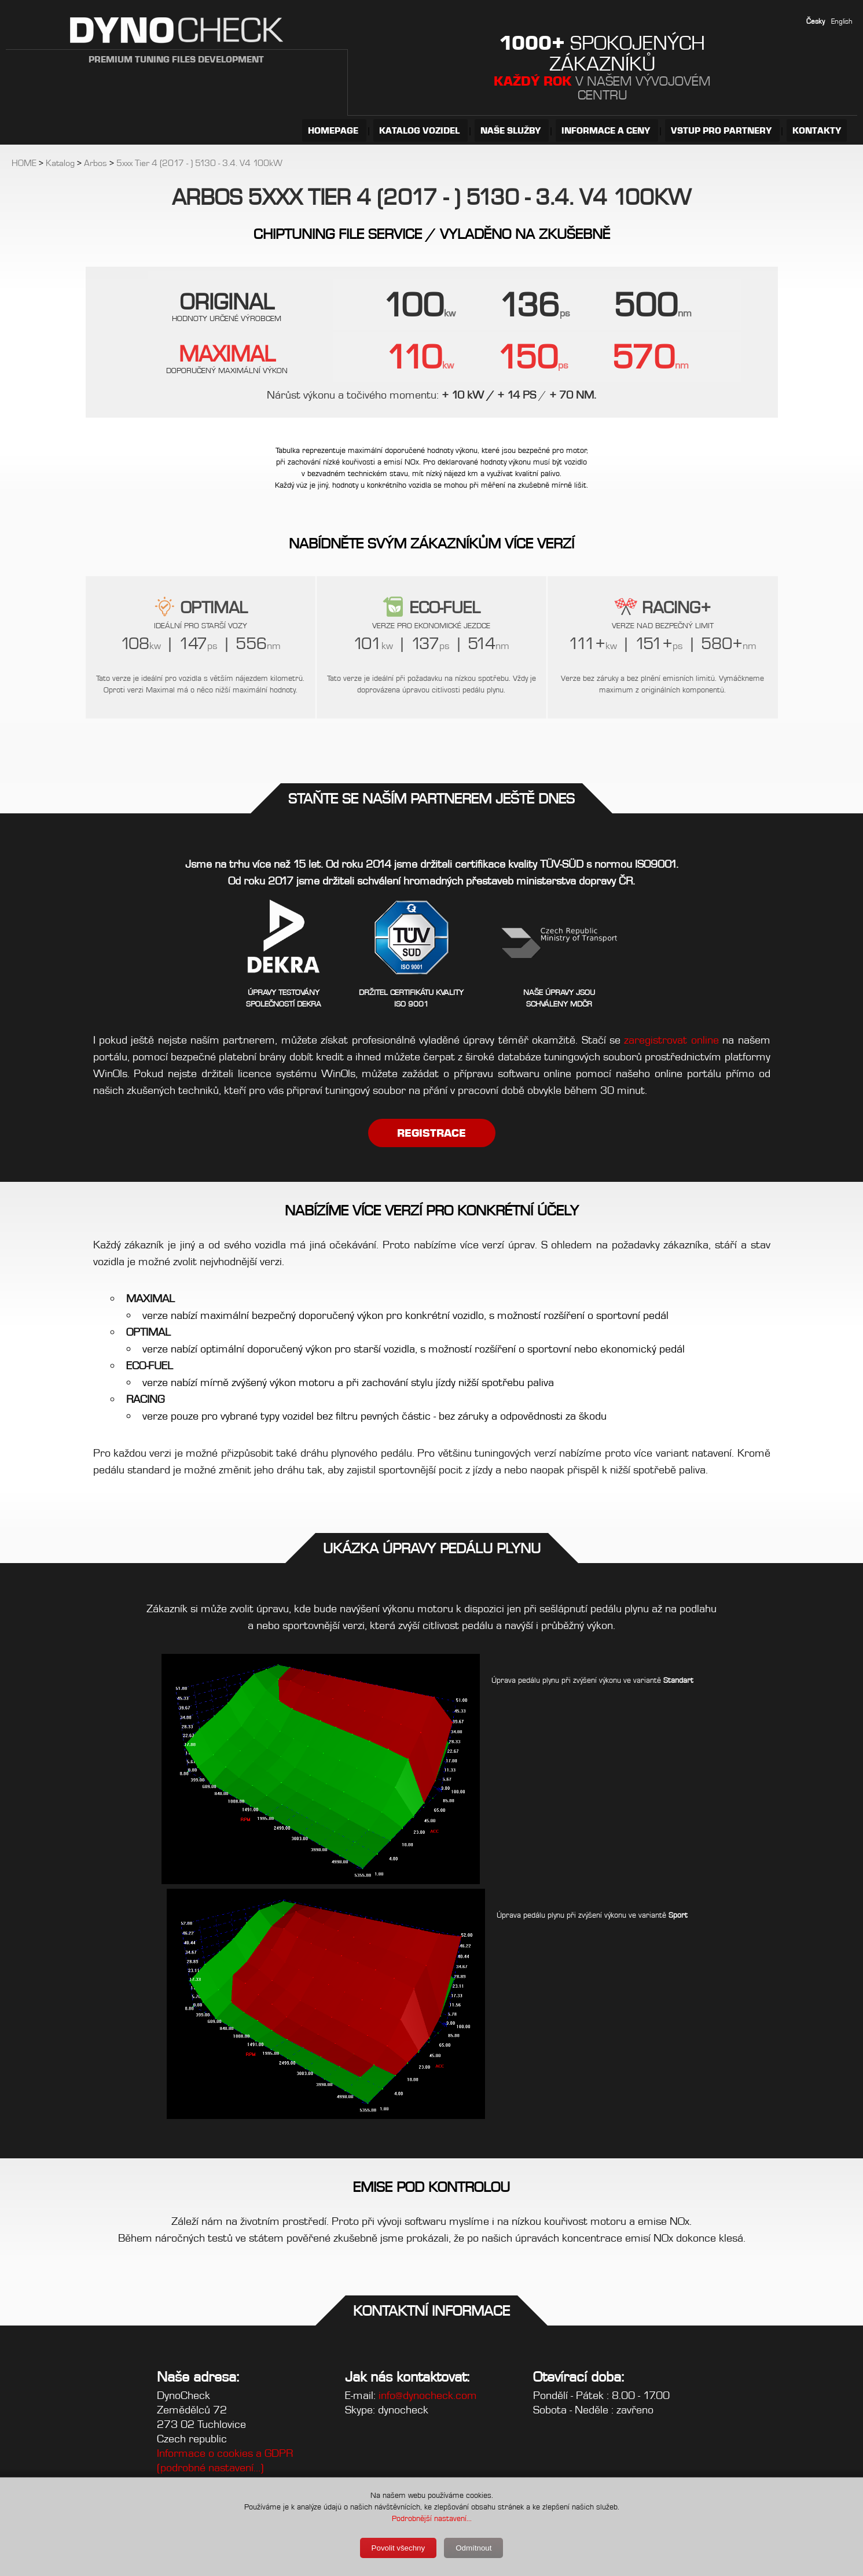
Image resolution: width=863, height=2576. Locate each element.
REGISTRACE (431, 1133)
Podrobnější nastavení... (432, 2518)
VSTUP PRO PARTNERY (722, 130)
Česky (815, 21)
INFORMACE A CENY (606, 130)
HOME (24, 162)
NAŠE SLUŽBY (511, 130)
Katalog (60, 162)
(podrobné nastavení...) (210, 2467)
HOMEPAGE (334, 130)
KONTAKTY (816, 130)
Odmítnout (473, 2548)
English (842, 21)
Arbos (95, 162)
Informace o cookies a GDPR (225, 2453)
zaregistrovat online (671, 1039)
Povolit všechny (398, 2548)
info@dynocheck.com (428, 2395)
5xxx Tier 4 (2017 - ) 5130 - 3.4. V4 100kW (199, 162)
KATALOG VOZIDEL (420, 130)
